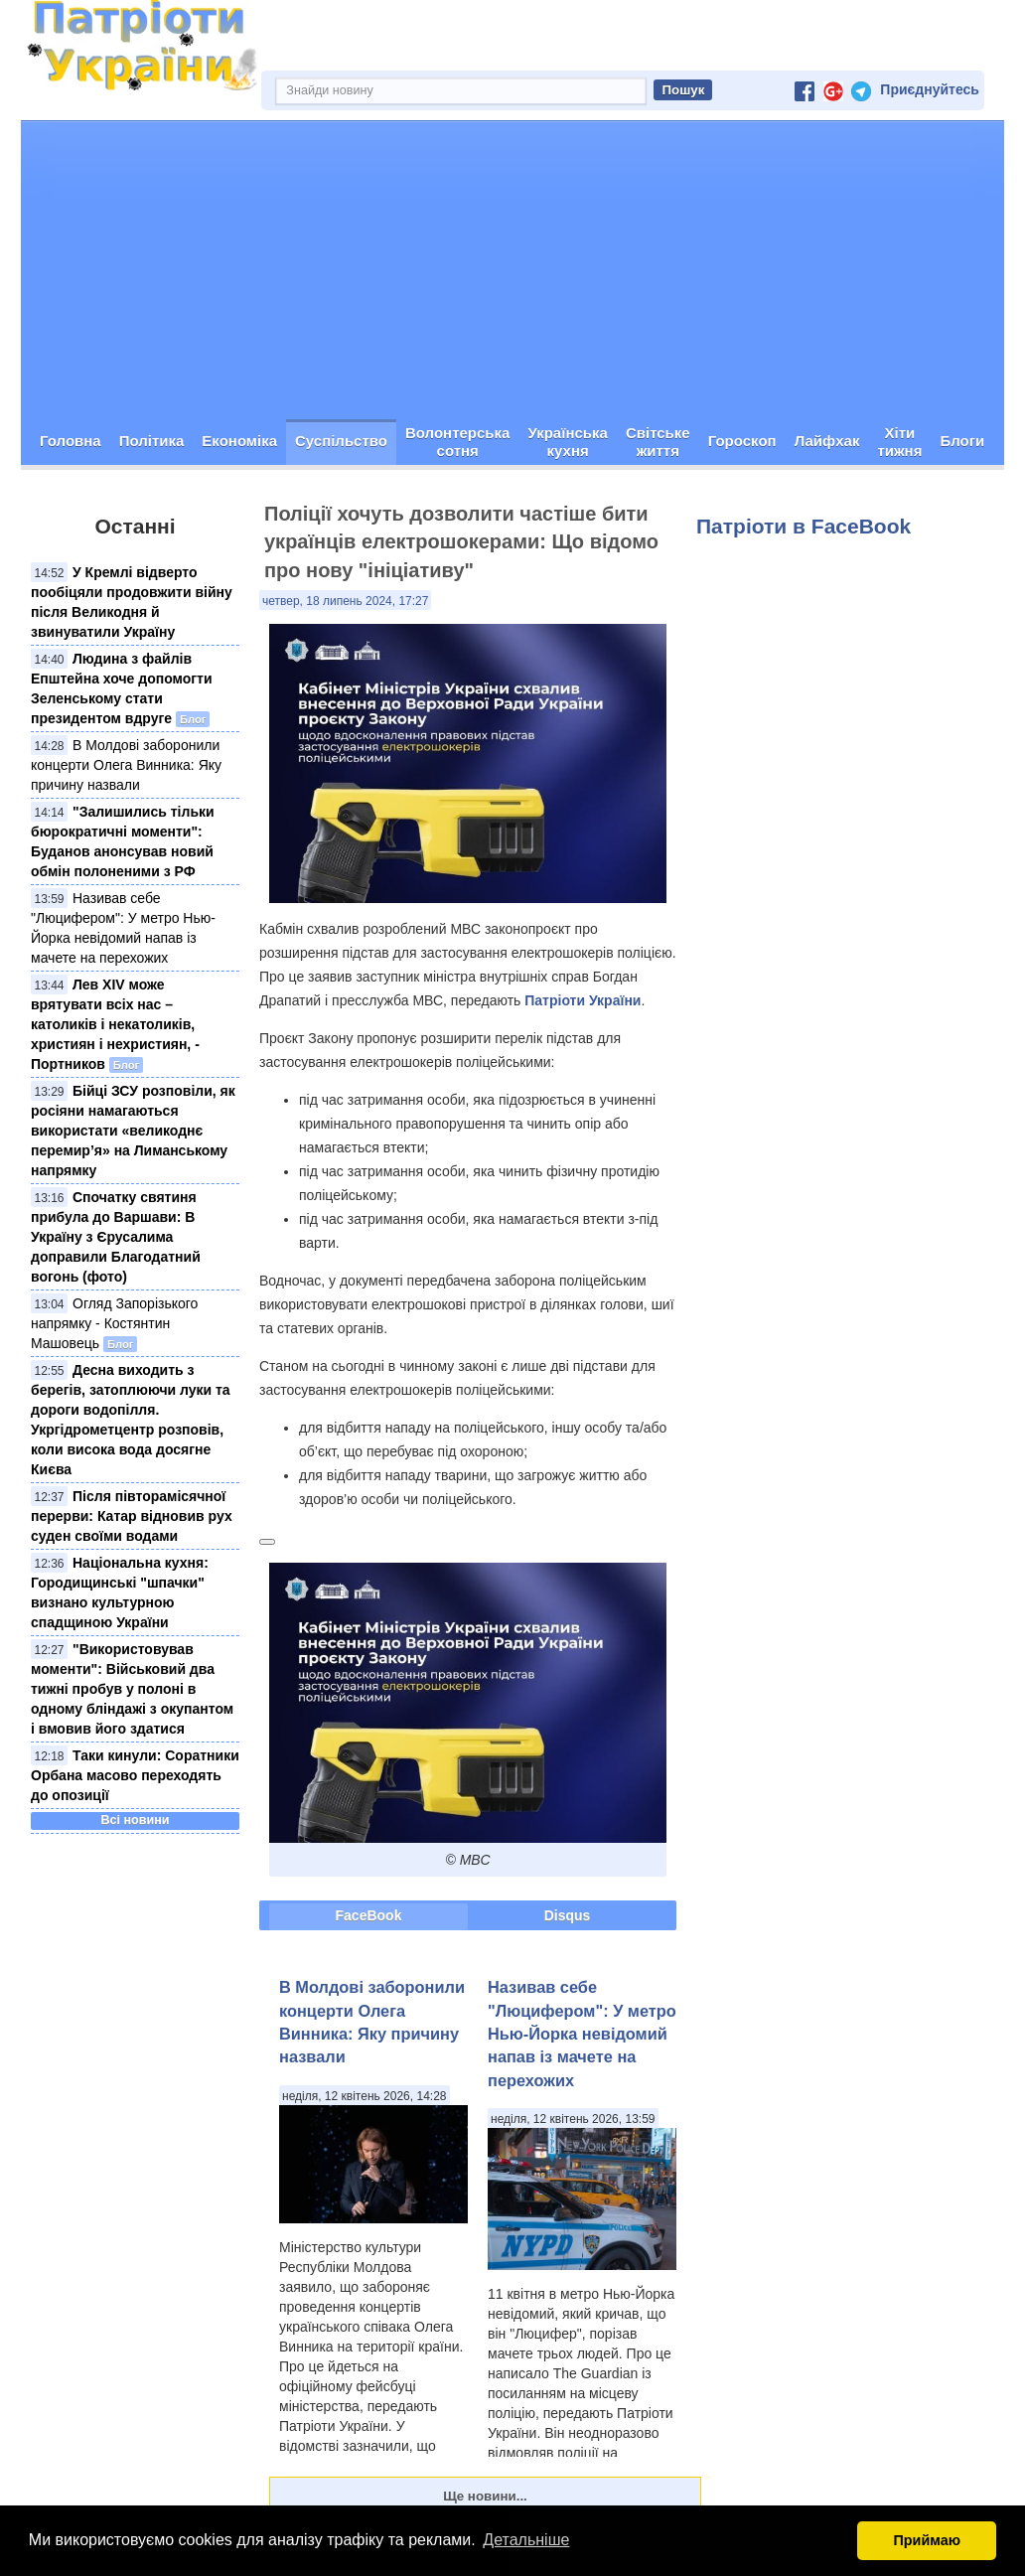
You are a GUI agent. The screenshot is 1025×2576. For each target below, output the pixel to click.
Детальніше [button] (526, 2539)
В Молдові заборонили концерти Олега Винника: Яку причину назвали (126, 765)
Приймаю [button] (926, 2540)
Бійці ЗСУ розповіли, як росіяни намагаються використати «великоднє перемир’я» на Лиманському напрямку (133, 1130)
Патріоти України (582, 1000)
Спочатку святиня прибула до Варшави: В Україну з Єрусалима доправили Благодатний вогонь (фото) (116, 1237)
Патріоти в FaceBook (803, 526)
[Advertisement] (512, 270)
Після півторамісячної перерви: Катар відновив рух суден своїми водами (131, 1516)
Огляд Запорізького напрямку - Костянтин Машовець (114, 1323)
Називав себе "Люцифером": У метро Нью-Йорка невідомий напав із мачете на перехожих (582, 2033)
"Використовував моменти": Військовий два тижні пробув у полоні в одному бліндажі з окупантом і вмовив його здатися (132, 1689)
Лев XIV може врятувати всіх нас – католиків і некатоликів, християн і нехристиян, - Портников (115, 1024)
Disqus (567, 1915)
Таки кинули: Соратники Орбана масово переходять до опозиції (135, 1775)
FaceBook (369, 1915)
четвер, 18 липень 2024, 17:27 (345, 601)
